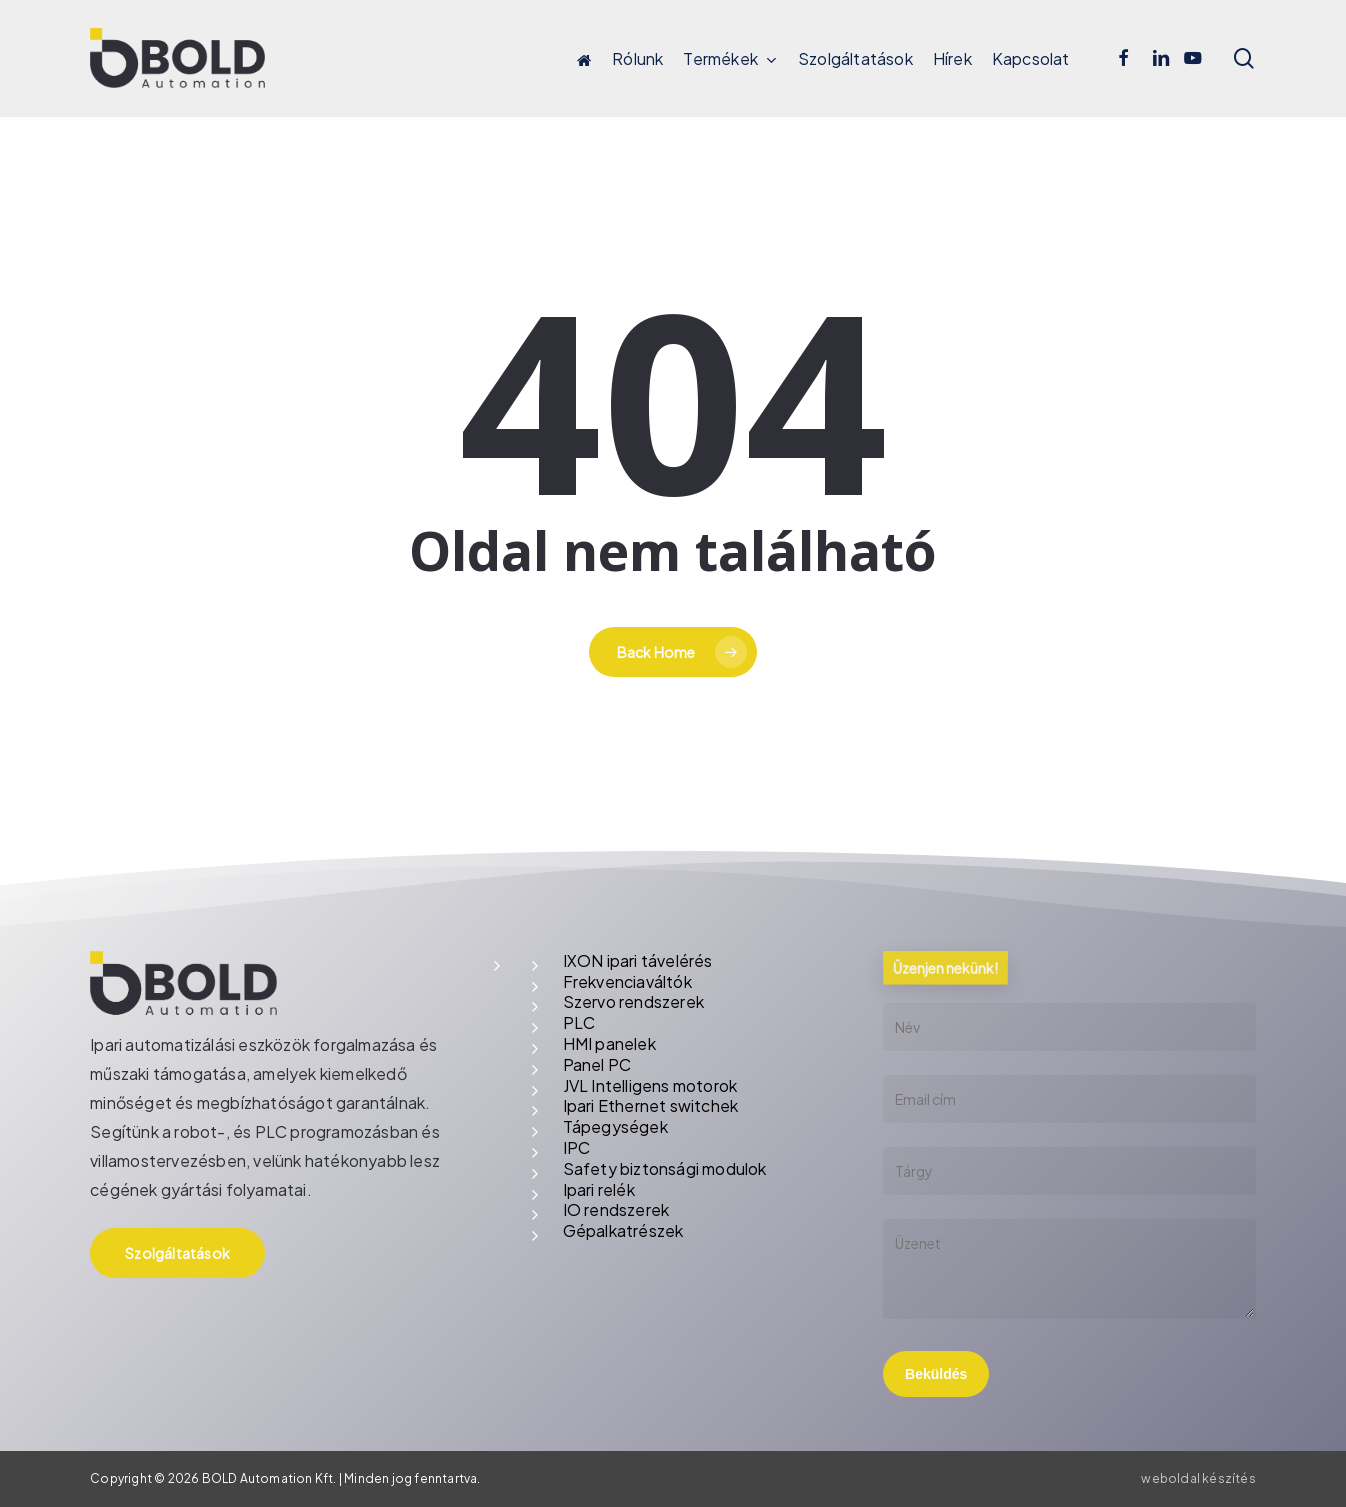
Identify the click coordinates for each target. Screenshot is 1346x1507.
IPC (577, 1147)
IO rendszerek (616, 1209)
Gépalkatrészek (623, 1230)
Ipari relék (599, 1189)
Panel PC (597, 1064)
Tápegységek (615, 1126)
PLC (579, 1022)
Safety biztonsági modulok (665, 1168)
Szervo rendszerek (633, 1001)
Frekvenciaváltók (627, 981)
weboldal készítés (1198, 1478)
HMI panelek (609, 1043)
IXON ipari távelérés (638, 960)
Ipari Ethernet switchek (651, 1105)
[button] (177, 1253)
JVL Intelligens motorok (650, 1085)
